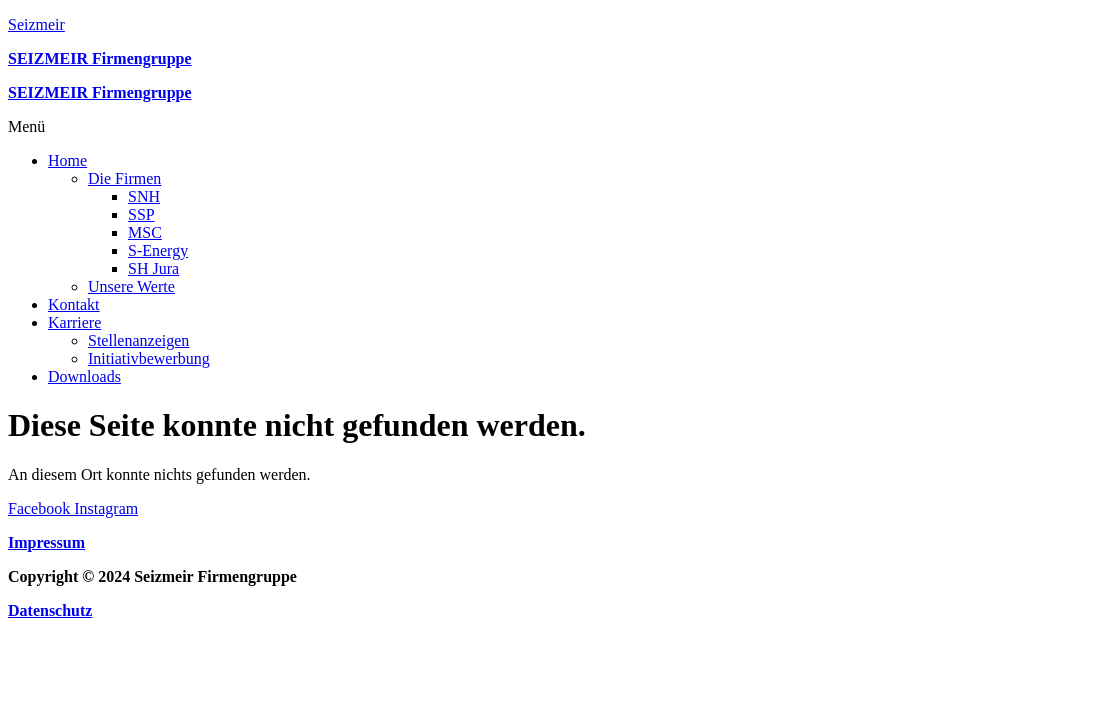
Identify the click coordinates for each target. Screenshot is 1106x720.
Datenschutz (50, 610)
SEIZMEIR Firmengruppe (100, 92)
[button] (553, 127)
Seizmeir (36, 24)
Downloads (84, 376)
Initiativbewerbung (149, 358)
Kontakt (74, 304)
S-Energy (158, 250)
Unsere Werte (131, 286)
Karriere (74, 322)
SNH (144, 196)
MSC (145, 232)
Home (67, 160)
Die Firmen (124, 178)
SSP (141, 214)
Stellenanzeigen (138, 340)
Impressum (46, 542)
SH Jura (153, 268)
